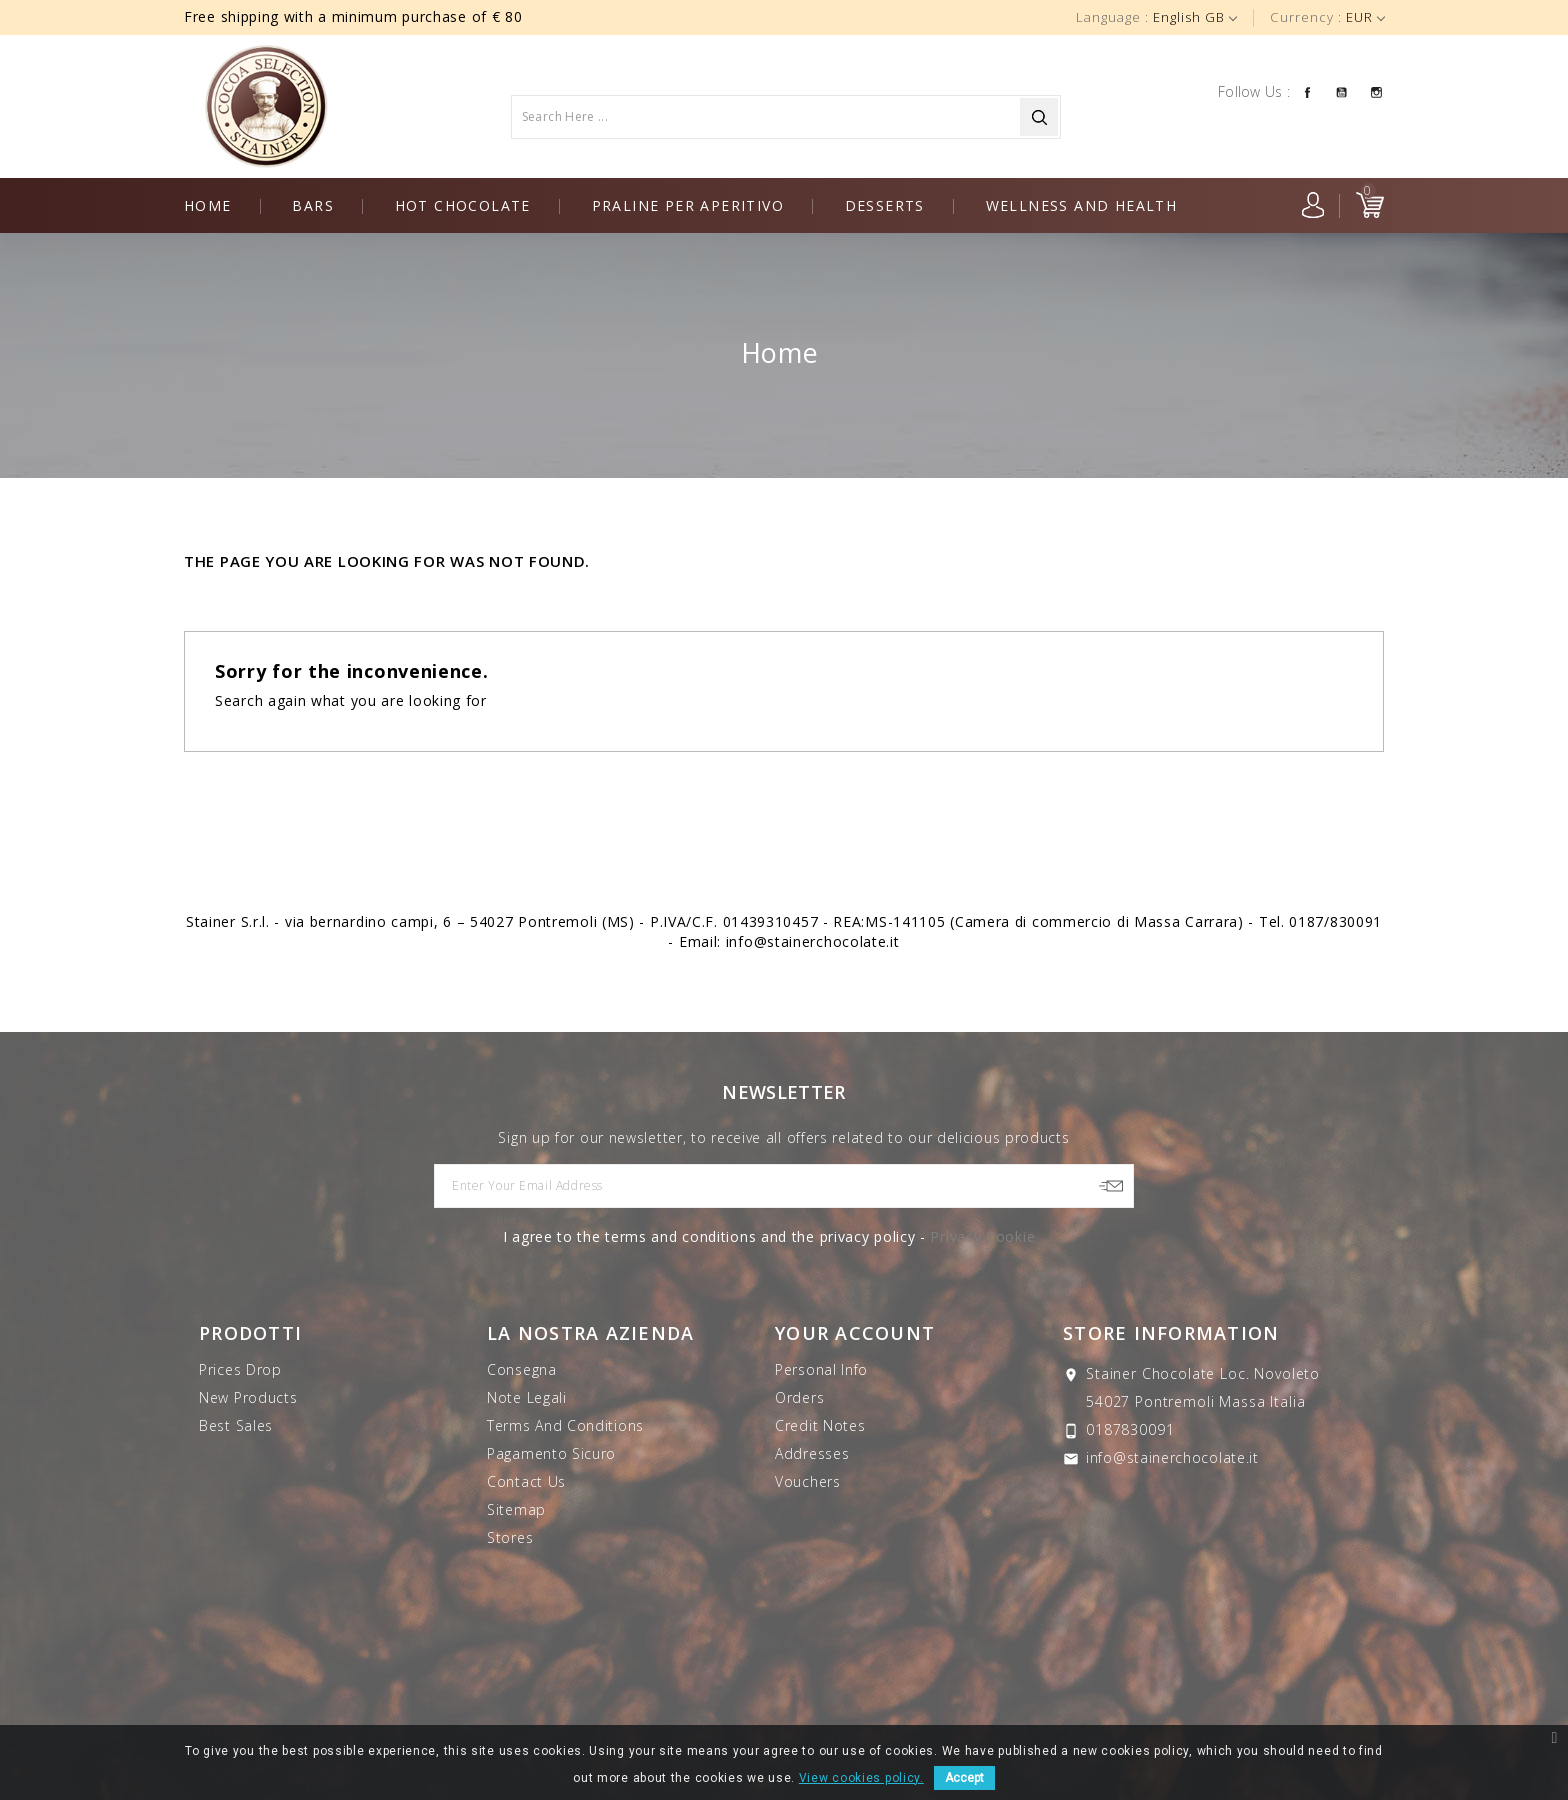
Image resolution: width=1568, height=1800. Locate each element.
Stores (510, 1537)
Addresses (812, 1453)
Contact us (526, 1481)
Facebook (1306, 91)
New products (248, 1397)
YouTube (1341, 91)
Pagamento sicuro (551, 1453)
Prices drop (240, 1369)
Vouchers (808, 1481)
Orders (799, 1397)
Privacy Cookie (982, 1236)
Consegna (522, 1369)
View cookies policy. (861, 1778)
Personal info (821, 1369)
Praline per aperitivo (688, 205)
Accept (964, 1778)
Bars (313, 205)
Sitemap (516, 1509)
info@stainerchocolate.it (1172, 1457)
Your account (855, 1333)
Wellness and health (1082, 205)
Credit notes (820, 1425)
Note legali (527, 1397)
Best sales (236, 1425)
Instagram (1376, 91)
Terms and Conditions (565, 1425)
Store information (1171, 1333)
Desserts (885, 205)
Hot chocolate (463, 205)
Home (208, 205)
